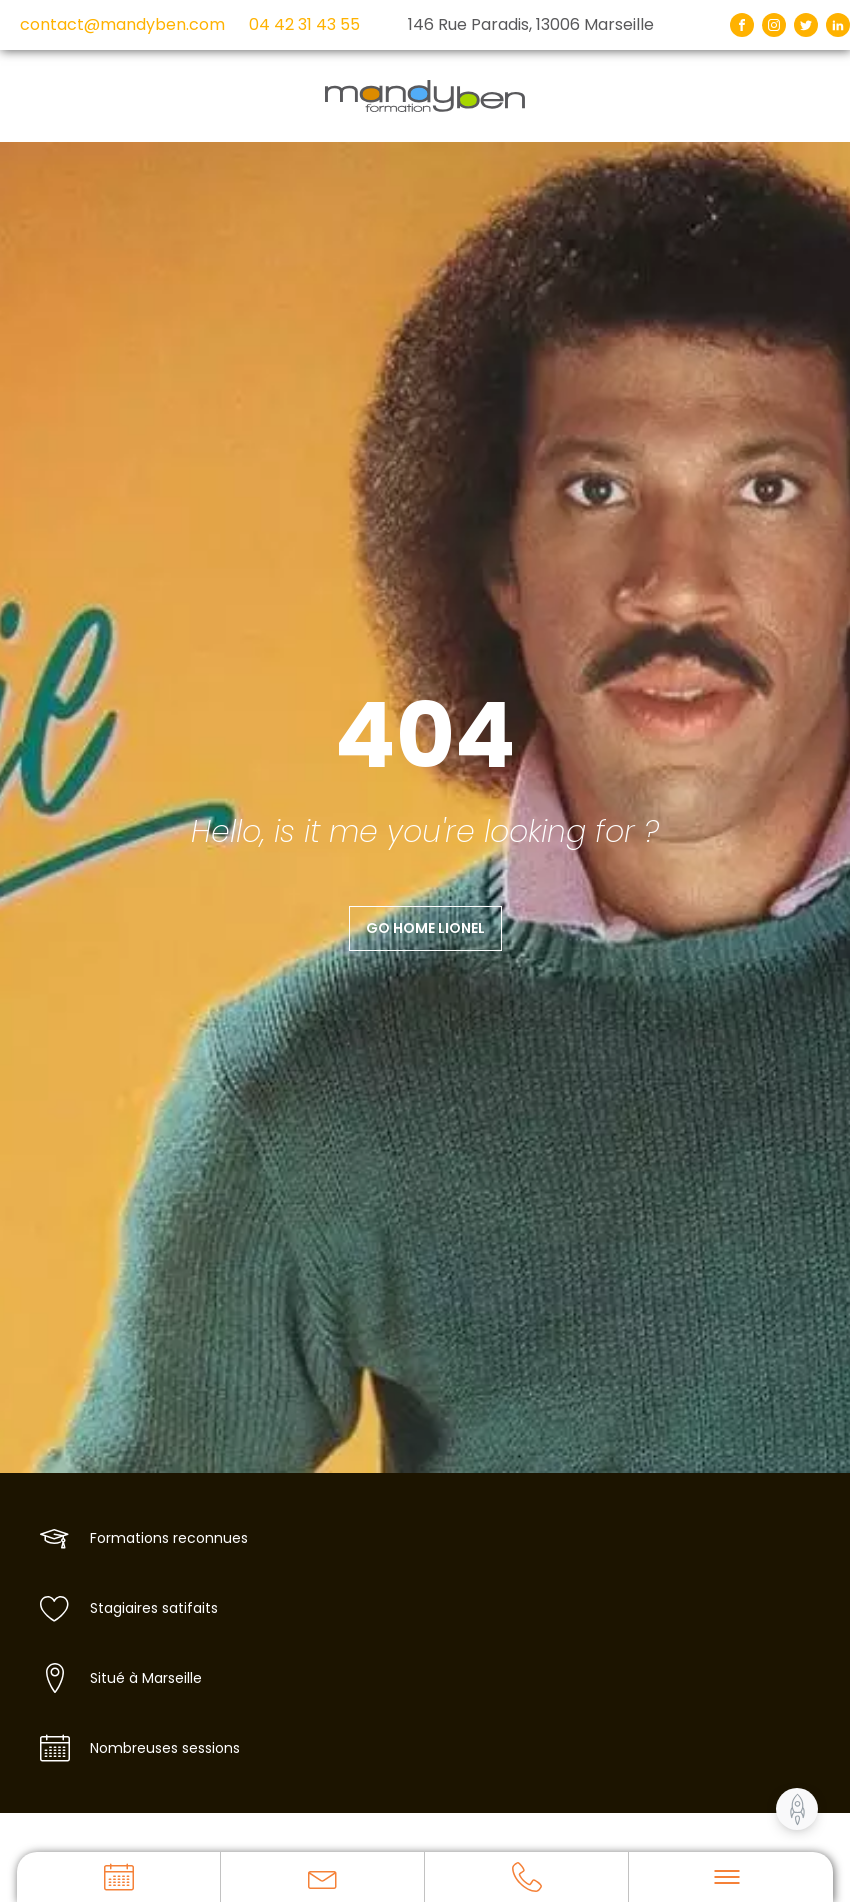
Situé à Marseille (146, 1678)
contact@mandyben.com (122, 24)
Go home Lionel (425, 928)
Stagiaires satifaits (154, 1608)
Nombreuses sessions (165, 1748)
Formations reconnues (169, 1538)
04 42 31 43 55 (304, 24)
